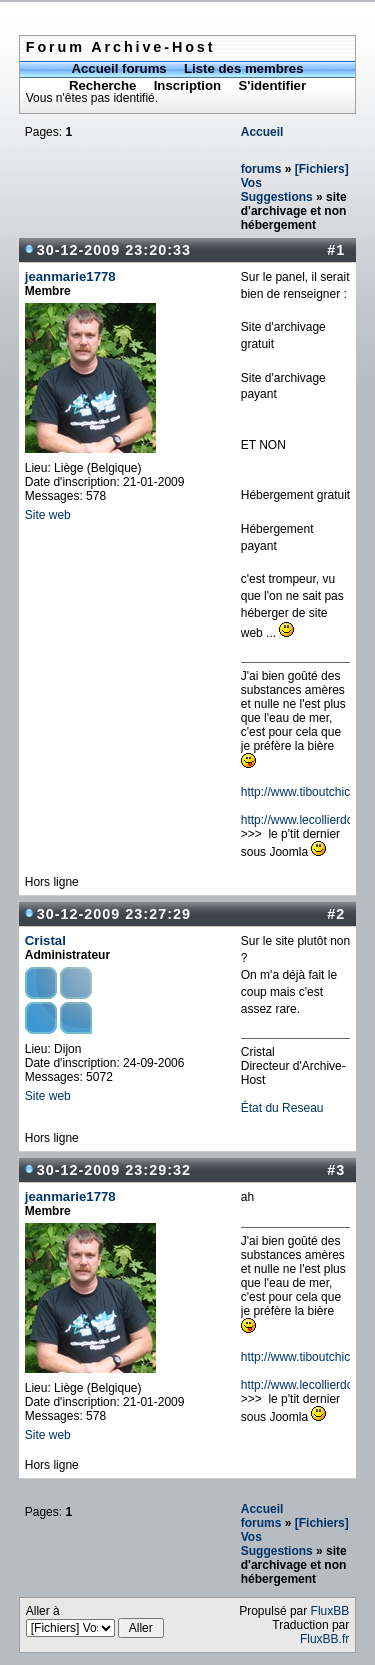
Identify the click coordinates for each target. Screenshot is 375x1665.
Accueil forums (118, 68)
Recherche (102, 85)
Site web (48, 515)
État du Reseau (282, 1108)
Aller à (95, 1621)
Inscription (187, 85)
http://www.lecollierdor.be (307, 820)
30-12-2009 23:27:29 (114, 914)
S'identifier (272, 85)
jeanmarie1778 (70, 276)
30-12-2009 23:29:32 (114, 1170)
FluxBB (330, 1611)
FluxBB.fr (324, 1639)
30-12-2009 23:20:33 (114, 250)
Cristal (45, 940)
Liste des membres (243, 68)
